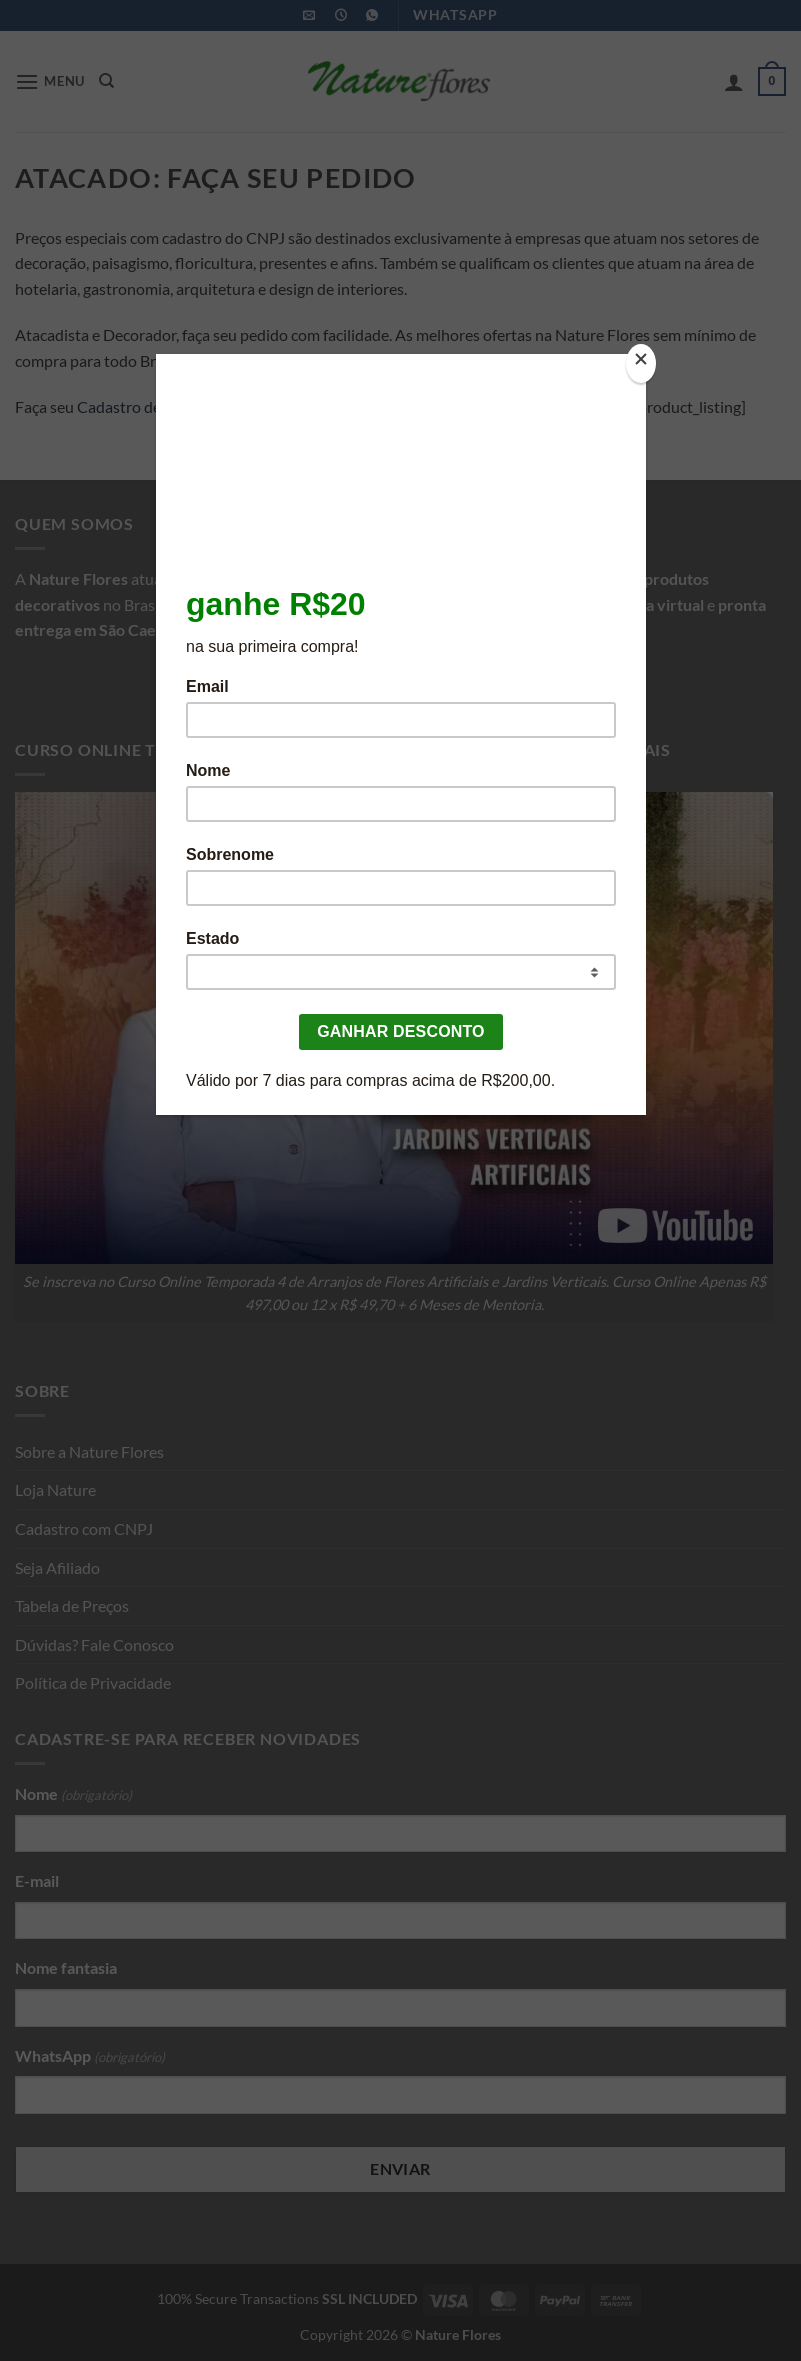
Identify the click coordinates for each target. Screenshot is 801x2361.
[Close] (641, 363)
